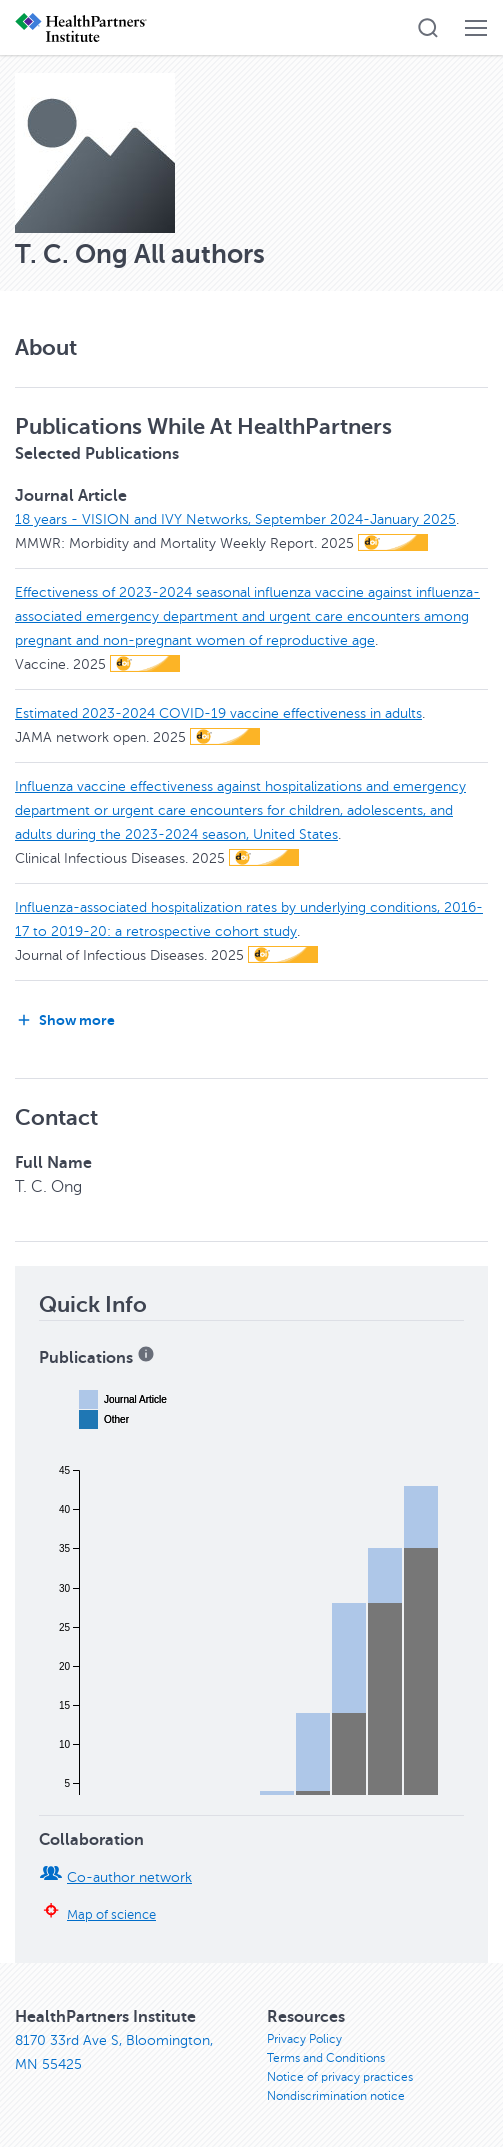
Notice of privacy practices (340, 2077)
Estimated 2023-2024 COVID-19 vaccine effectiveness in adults (218, 713)
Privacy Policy (304, 2039)
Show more (65, 1020)
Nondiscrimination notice (336, 2096)
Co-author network (129, 1877)
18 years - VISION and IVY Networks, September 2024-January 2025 (235, 519)
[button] (428, 28)
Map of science (111, 1915)
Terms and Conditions (326, 2058)
